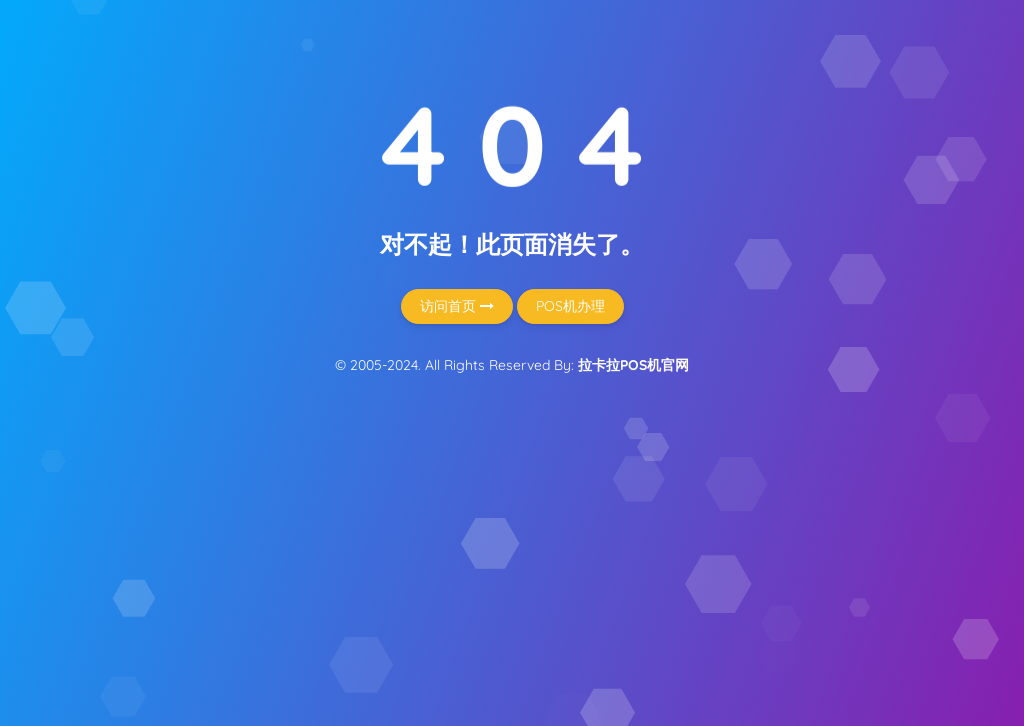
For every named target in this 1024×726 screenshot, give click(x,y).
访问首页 (457, 306)
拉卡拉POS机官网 (633, 365)
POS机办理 (570, 306)
